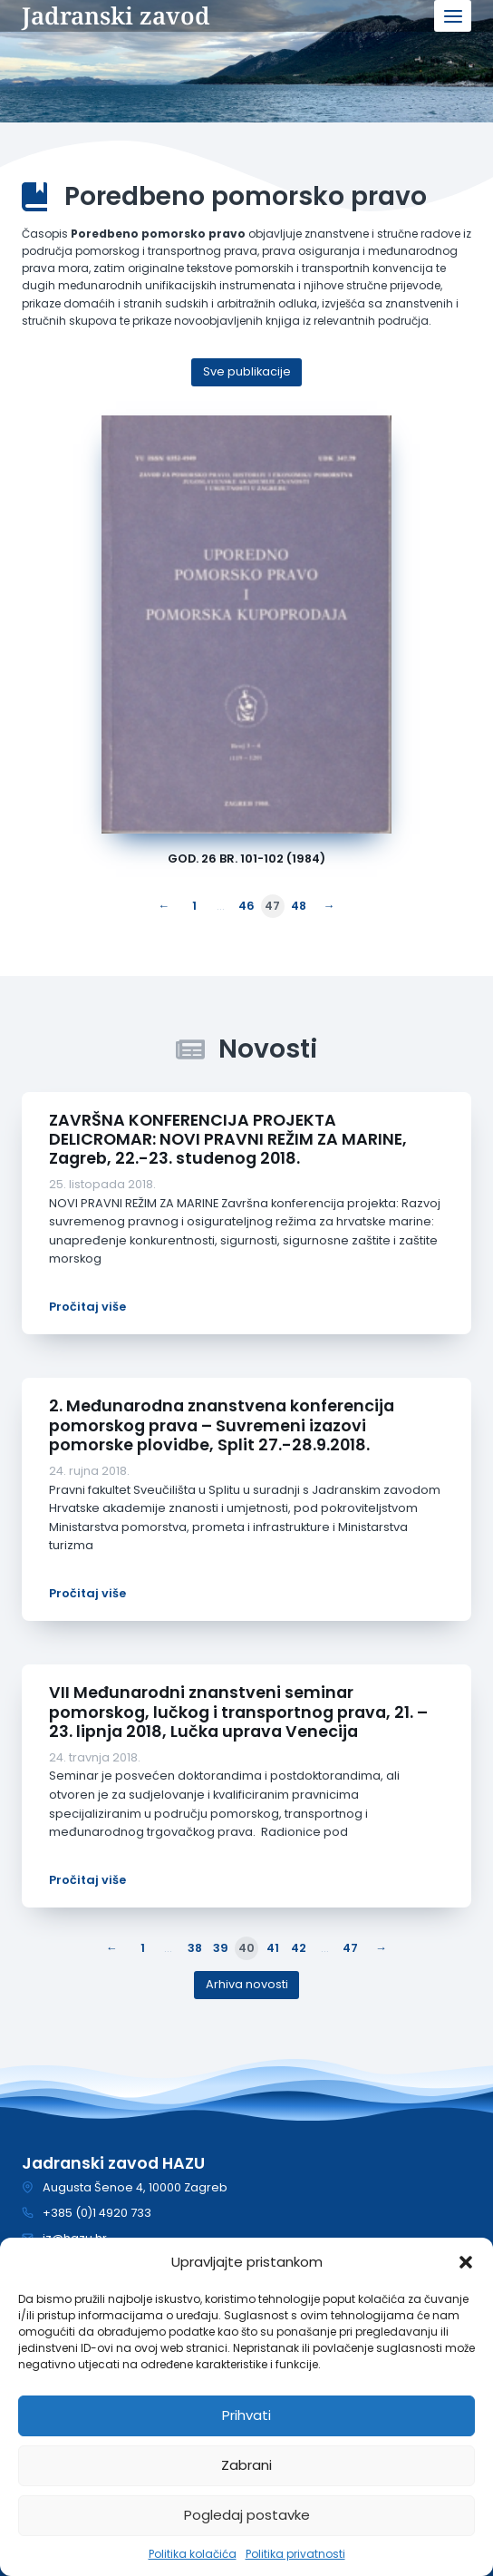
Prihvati (246, 2415)
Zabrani (246, 2464)
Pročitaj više (87, 1306)
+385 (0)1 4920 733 (97, 2212)
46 (246, 905)
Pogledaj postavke (247, 2514)
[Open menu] (452, 16)
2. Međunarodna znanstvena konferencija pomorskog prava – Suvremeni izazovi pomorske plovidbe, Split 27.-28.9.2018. (221, 1425)
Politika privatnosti (295, 2553)
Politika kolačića (193, 2553)
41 (272, 1947)
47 (350, 1947)
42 (298, 1947)
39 (220, 1947)
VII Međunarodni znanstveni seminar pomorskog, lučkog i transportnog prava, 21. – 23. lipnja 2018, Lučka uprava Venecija (238, 1712)
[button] (466, 2262)
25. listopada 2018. (102, 1184)
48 (298, 905)
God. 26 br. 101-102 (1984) (246, 858)
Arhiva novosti (247, 1984)
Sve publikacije (247, 371)
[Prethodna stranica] (167, 906)
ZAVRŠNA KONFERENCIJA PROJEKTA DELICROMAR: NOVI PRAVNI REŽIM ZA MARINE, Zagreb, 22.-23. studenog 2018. (228, 1139)
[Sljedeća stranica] (325, 906)
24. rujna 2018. (89, 1470)
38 (195, 1947)
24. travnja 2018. (94, 1757)
